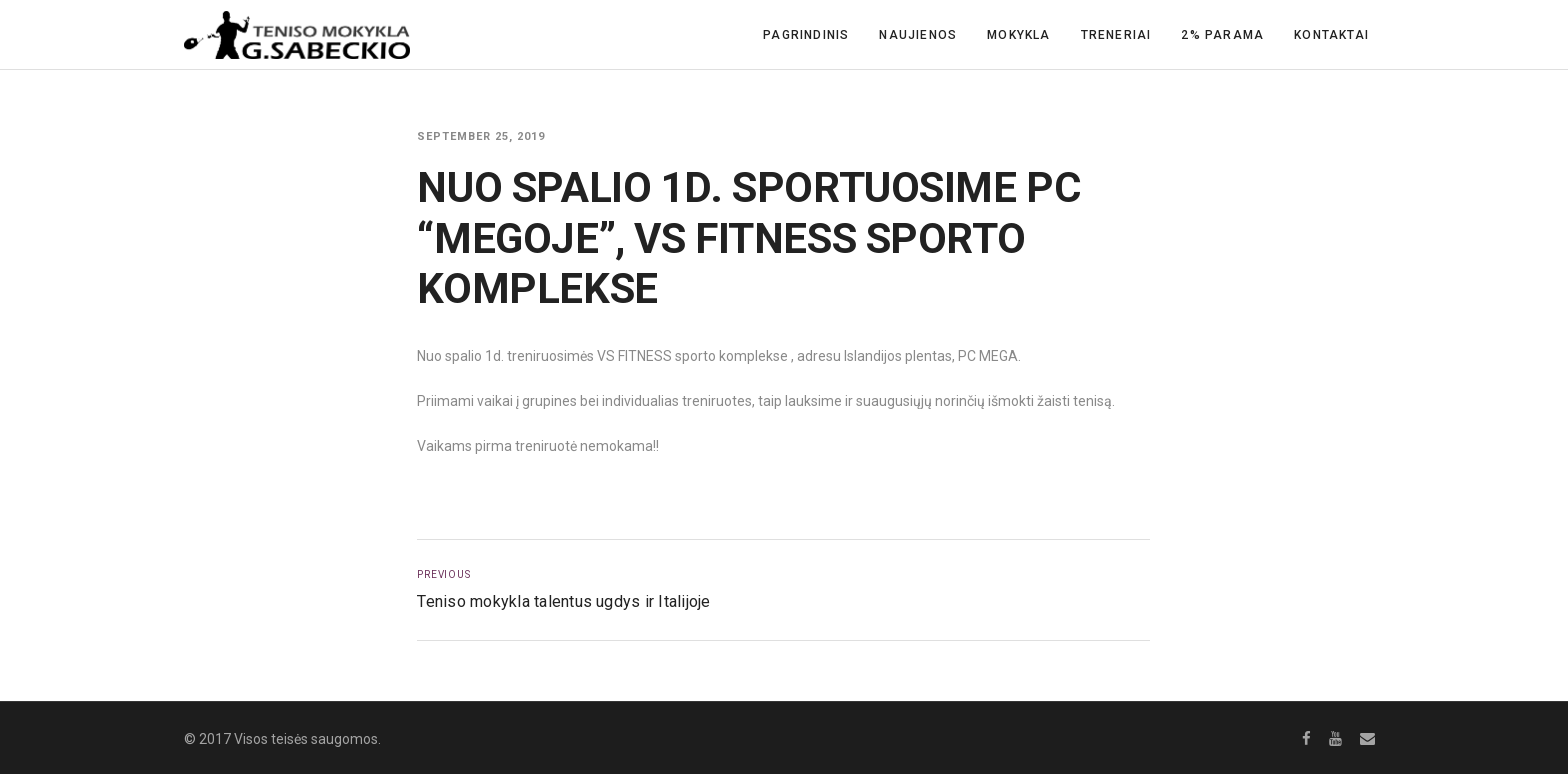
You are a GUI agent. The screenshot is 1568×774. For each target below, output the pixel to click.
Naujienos (918, 35)
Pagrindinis (806, 35)
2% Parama (1222, 35)
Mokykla (1018, 35)
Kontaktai (1331, 35)
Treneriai (1116, 35)
